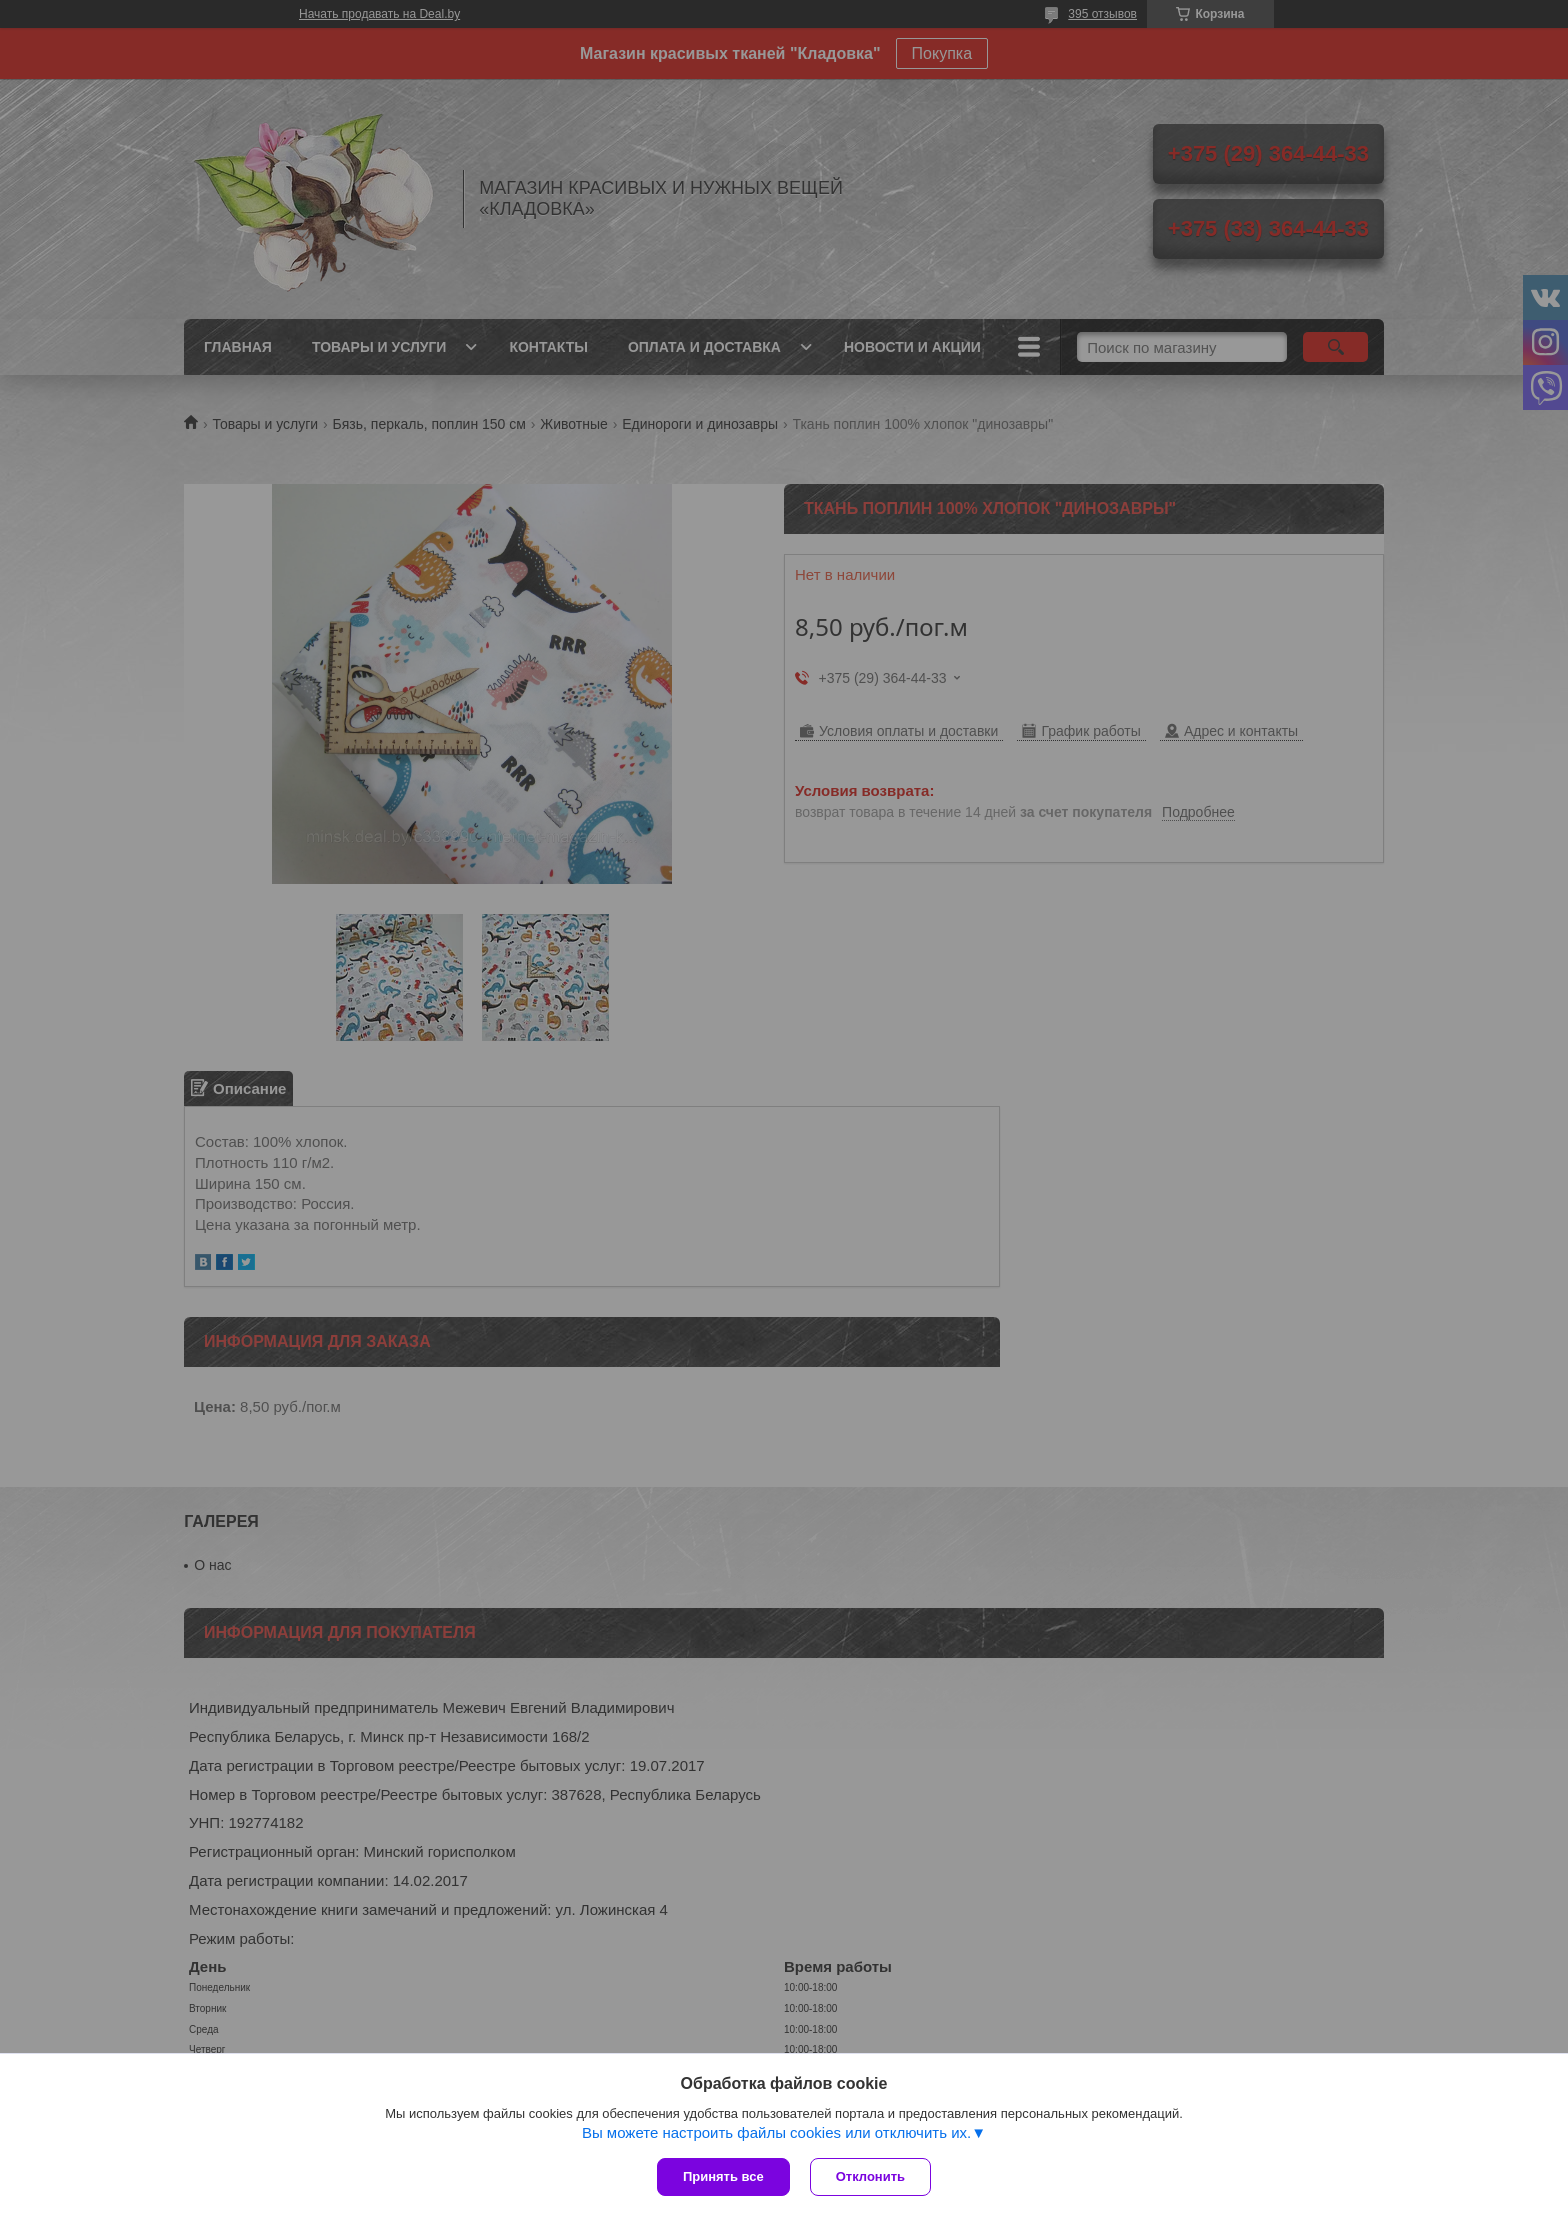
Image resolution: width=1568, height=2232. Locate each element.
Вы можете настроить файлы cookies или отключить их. (776, 2132)
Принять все (723, 2176)
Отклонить (870, 2176)
